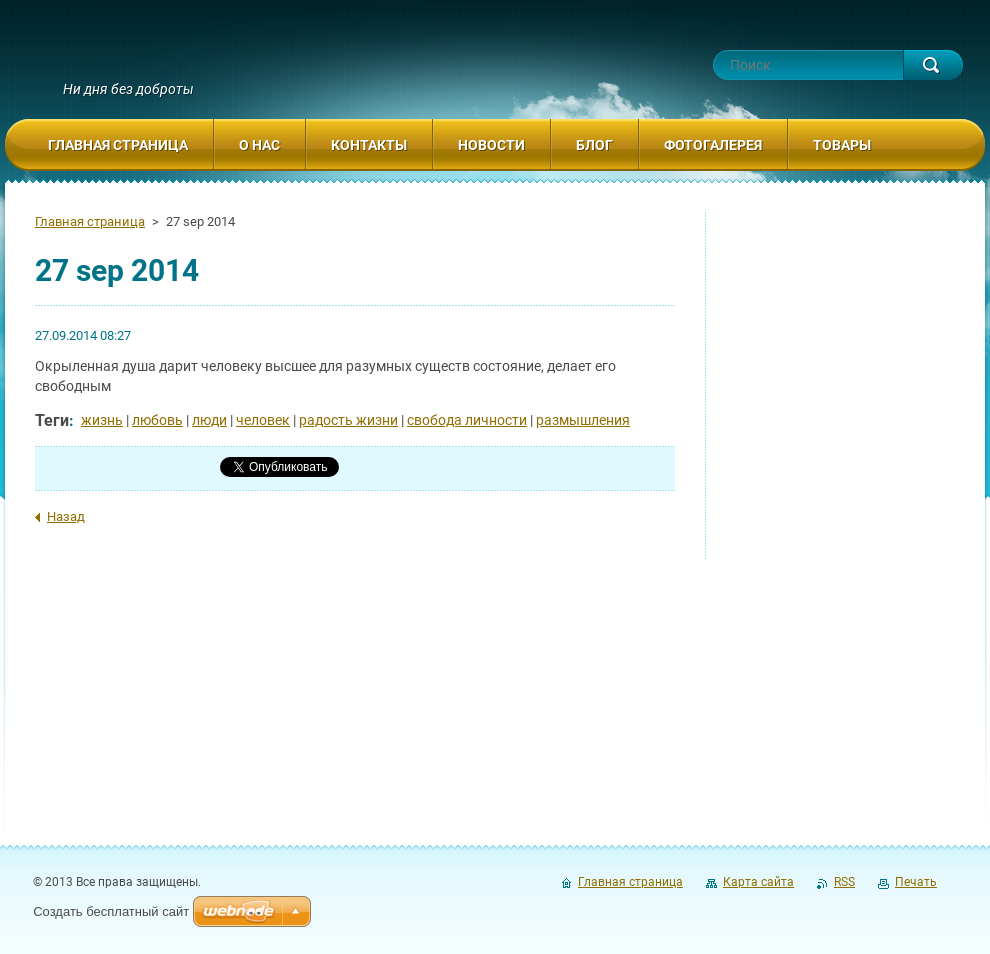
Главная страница (90, 221)
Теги (52, 420)
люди (209, 420)
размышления (583, 420)
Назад (66, 516)
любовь (157, 420)
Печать (916, 882)
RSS (844, 882)
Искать (933, 65)
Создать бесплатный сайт (111, 911)
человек (263, 420)
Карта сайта (758, 882)
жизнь (102, 420)
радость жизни (348, 420)
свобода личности (467, 420)
